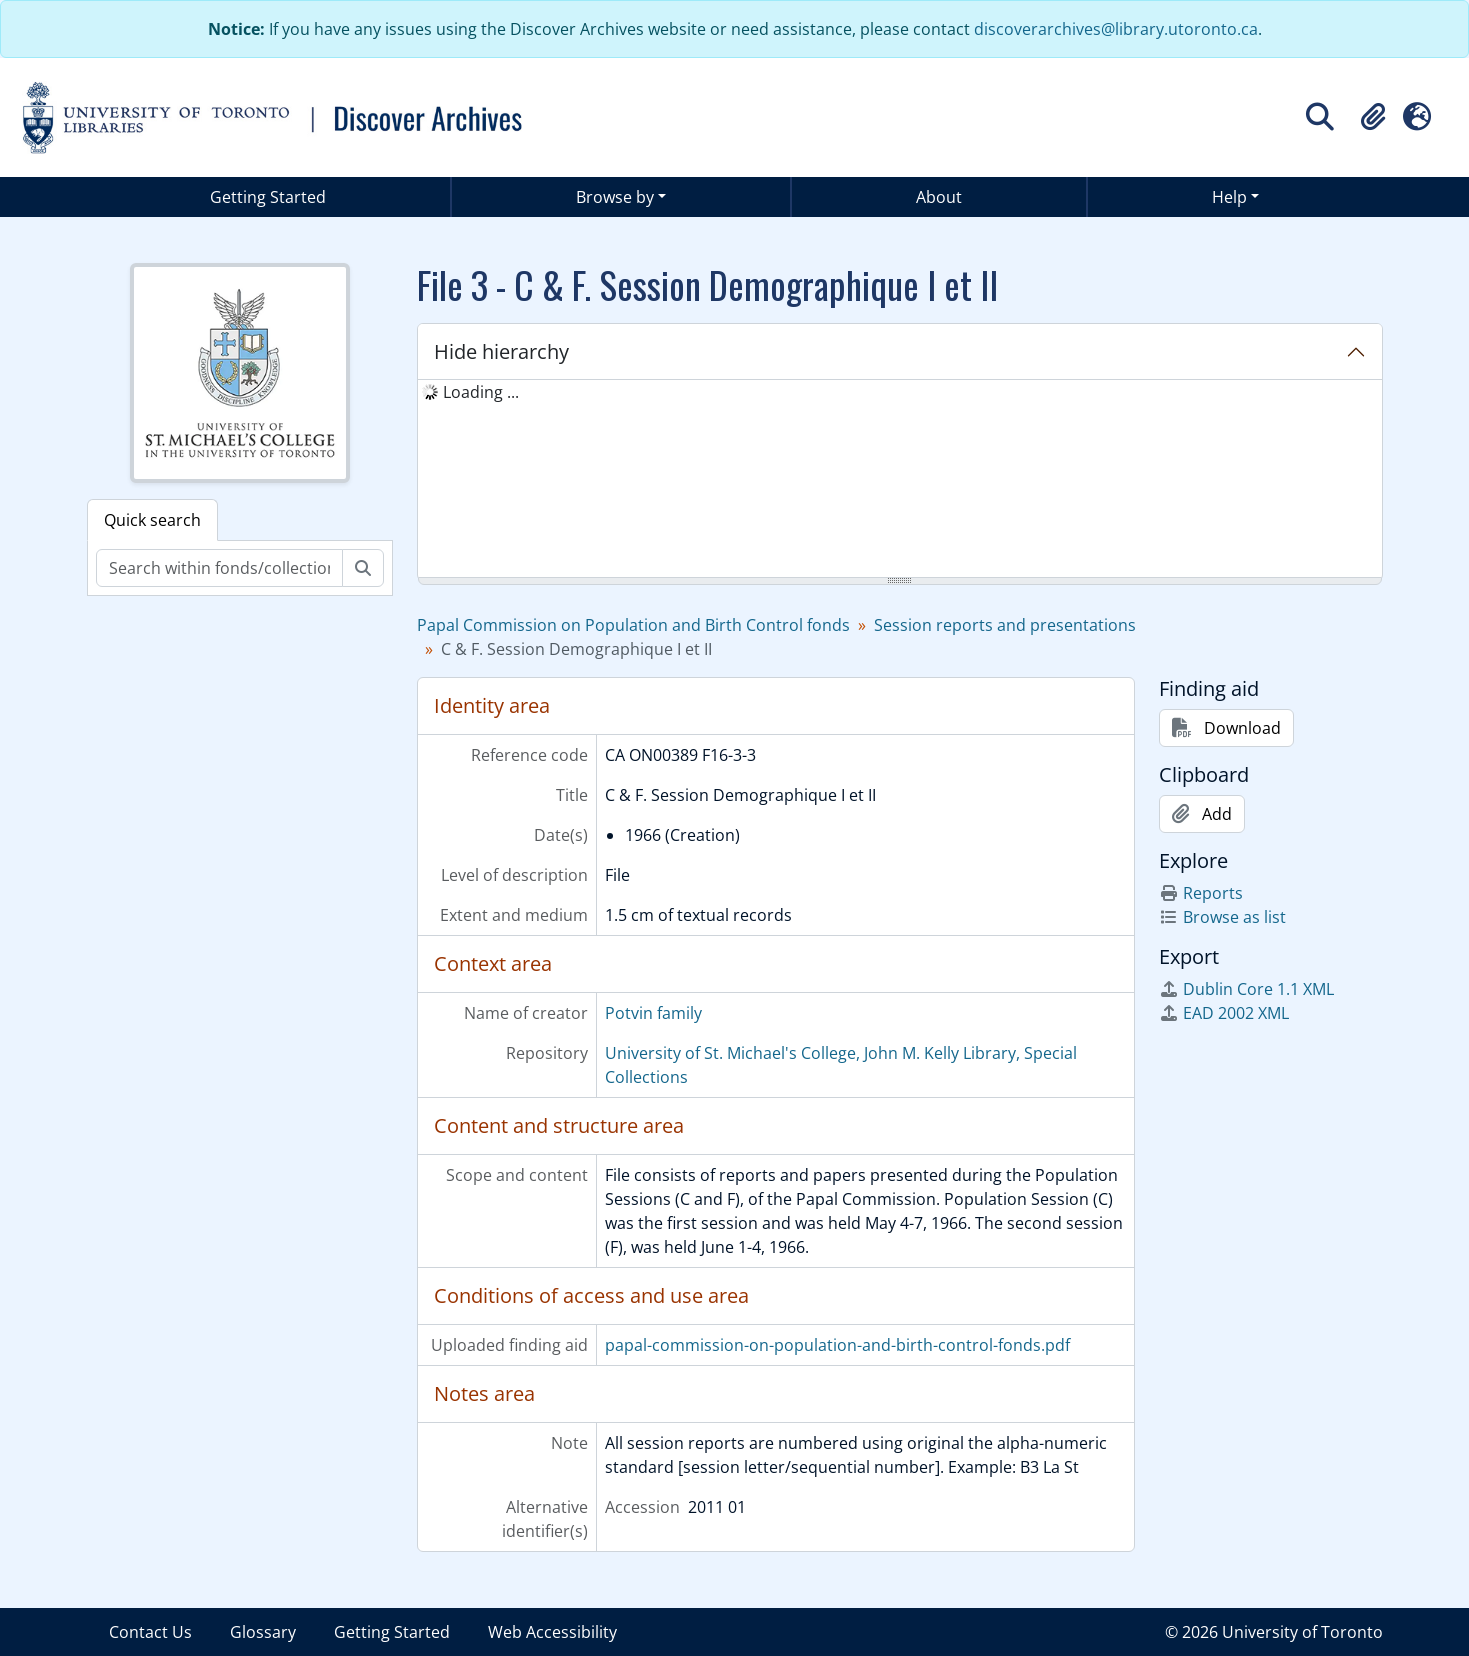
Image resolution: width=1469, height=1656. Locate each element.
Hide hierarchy (501, 351)
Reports (1201, 893)
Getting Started (268, 197)
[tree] (900, 480)
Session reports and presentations (1005, 625)
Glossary (263, 1632)
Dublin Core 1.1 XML (1246, 989)
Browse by (615, 197)
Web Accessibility (552, 1632)
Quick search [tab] (152, 520)
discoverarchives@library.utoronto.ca (1116, 29)
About (939, 197)
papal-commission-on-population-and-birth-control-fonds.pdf (837, 1345)
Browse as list (1222, 917)
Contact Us (150, 1632)
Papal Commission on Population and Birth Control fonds (633, 625)
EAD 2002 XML (1224, 1013)
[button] (1373, 117)
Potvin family (653, 1013)
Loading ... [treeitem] (481, 392)
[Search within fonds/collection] (219, 568)
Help (1229, 197)
